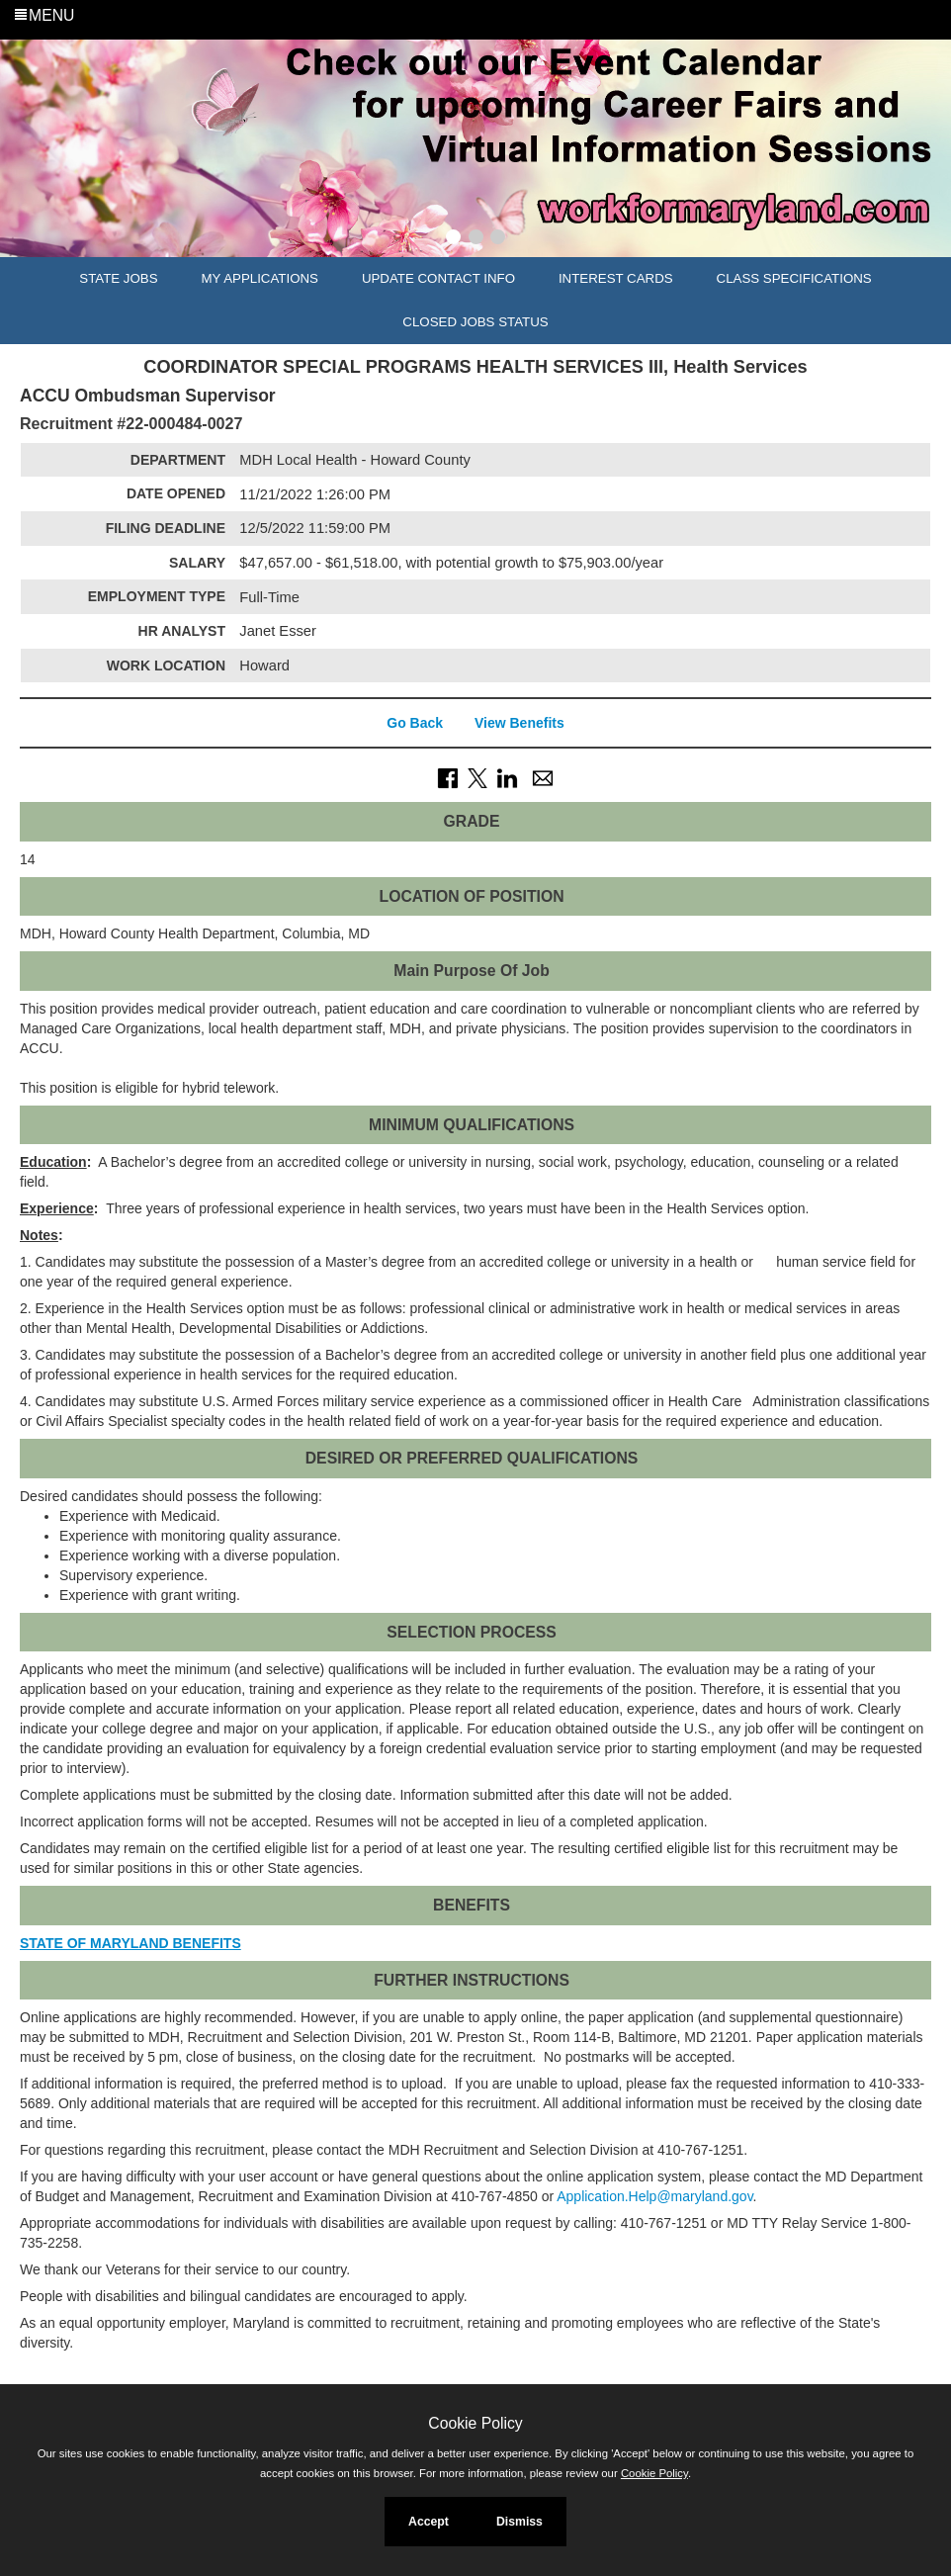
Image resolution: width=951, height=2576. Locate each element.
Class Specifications (794, 278)
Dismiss (519, 2522)
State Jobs (118, 278)
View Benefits (519, 723)
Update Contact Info (438, 278)
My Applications (260, 278)
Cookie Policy (475, 2423)
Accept (428, 2522)
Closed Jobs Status (475, 321)
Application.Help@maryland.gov (654, 2196)
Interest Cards (616, 278)
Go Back (415, 723)
